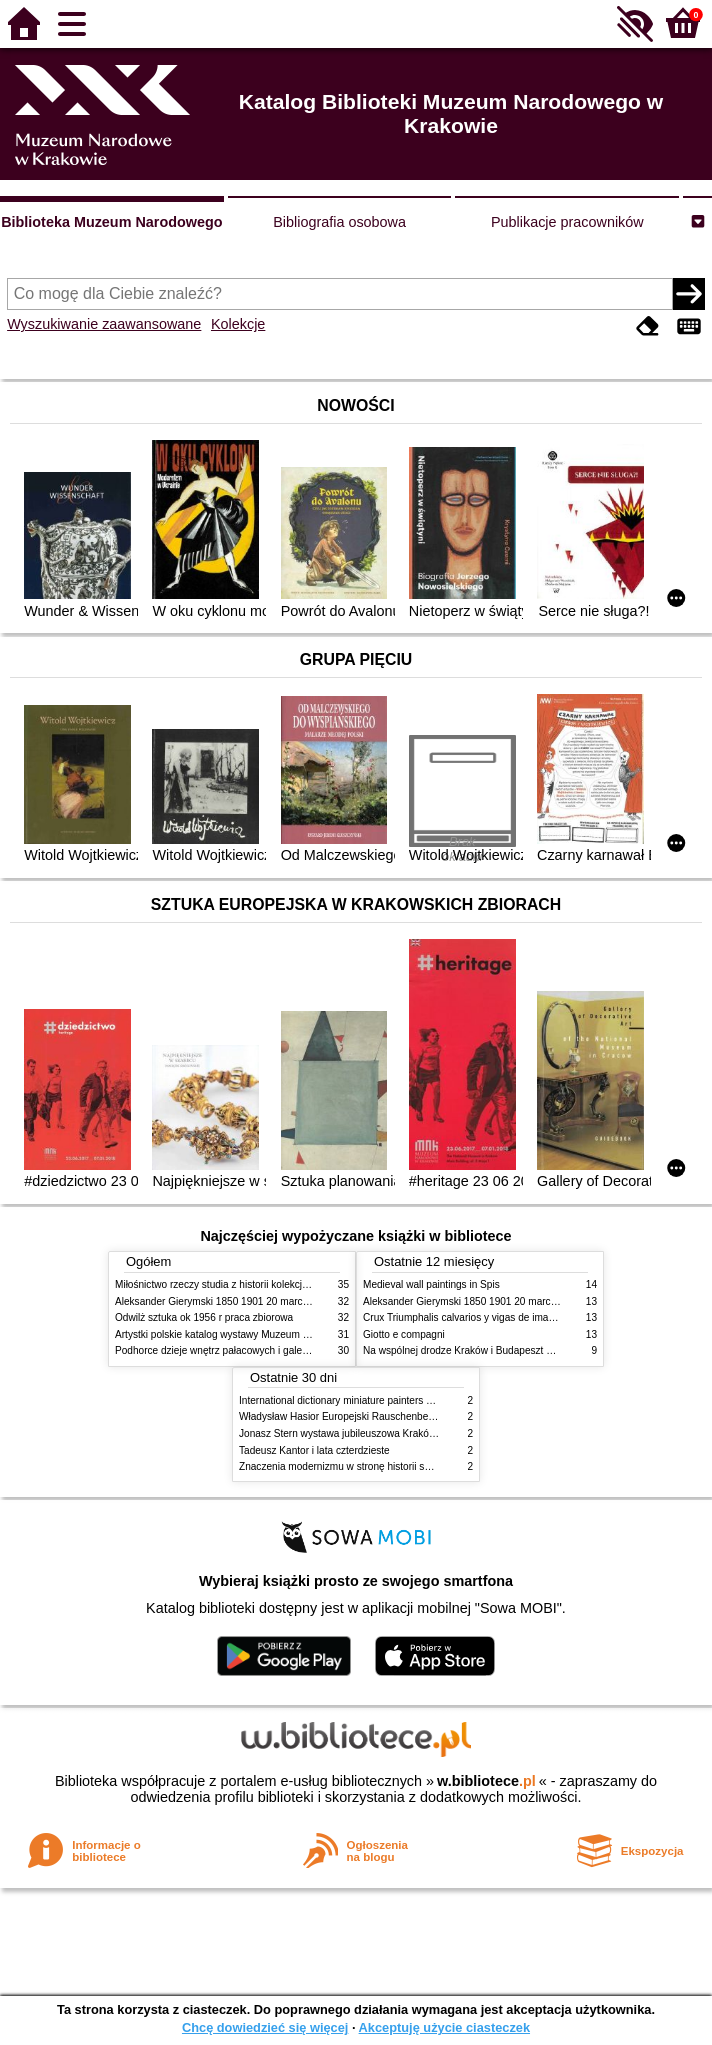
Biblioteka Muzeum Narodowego (111, 222)
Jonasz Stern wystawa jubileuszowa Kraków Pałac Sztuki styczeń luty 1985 (407, 1433)
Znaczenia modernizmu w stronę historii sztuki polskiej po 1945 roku (391, 1466)
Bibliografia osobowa (339, 222)
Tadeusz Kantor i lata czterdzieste (314, 1450)
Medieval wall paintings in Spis (431, 1284)
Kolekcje (238, 324)
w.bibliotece (486, 1781)
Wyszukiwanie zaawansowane (104, 324)
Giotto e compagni (404, 1334)
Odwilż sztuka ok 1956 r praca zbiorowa (204, 1317)
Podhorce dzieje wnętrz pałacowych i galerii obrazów (233, 1350)
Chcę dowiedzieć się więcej (265, 2027)
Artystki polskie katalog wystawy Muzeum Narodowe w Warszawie (262, 1334)
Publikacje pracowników (567, 222)
